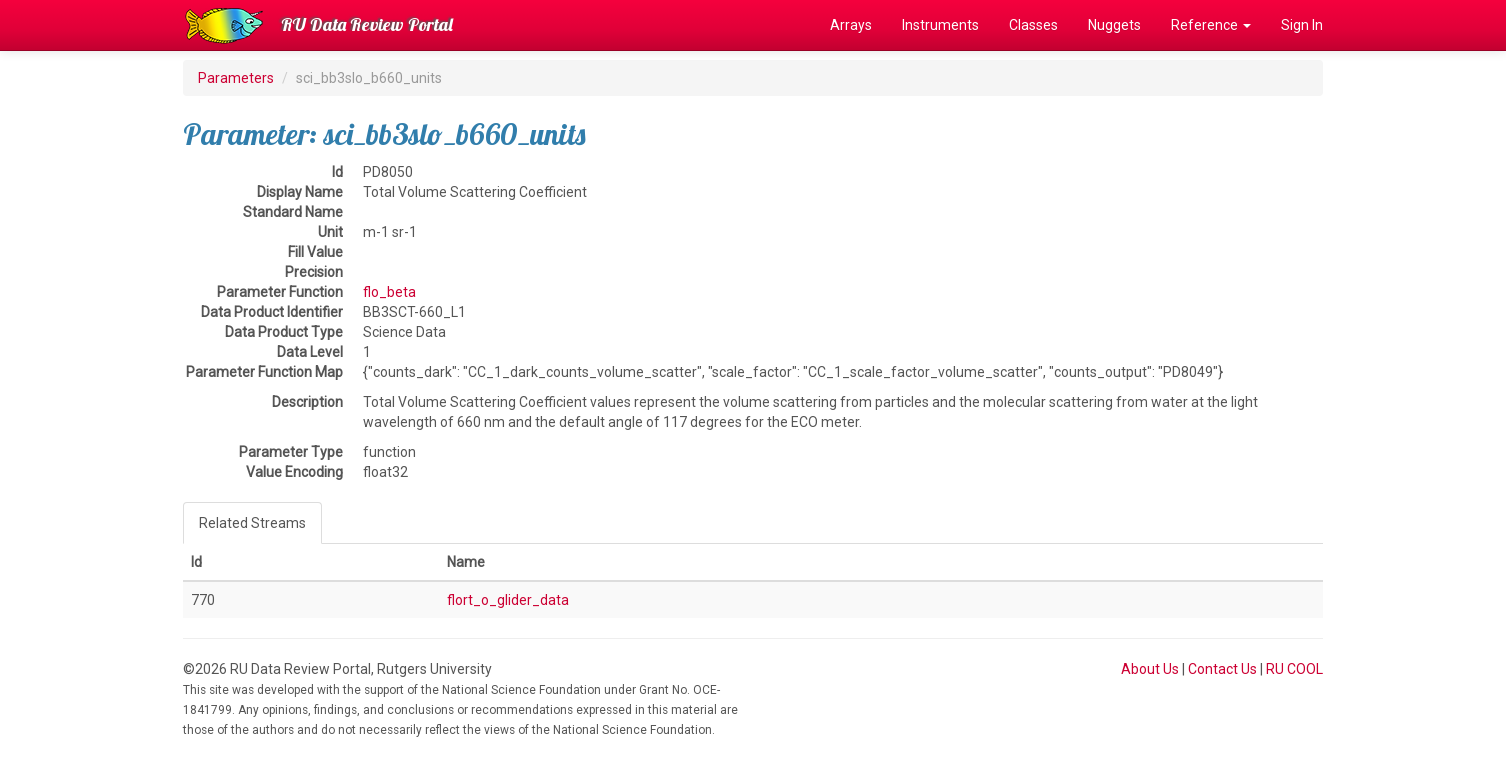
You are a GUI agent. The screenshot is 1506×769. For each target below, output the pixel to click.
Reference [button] (1211, 25)
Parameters (236, 78)
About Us (1150, 669)
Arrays (851, 25)
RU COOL (1294, 669)
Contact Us (1222, 669)
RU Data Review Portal (367, 24)
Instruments (940, 25)
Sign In (1302, 25)
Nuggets (1114, 25)
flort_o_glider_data (508, 600)
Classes (1033, 25)
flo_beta (389, 292)
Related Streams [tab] (252, 523)
